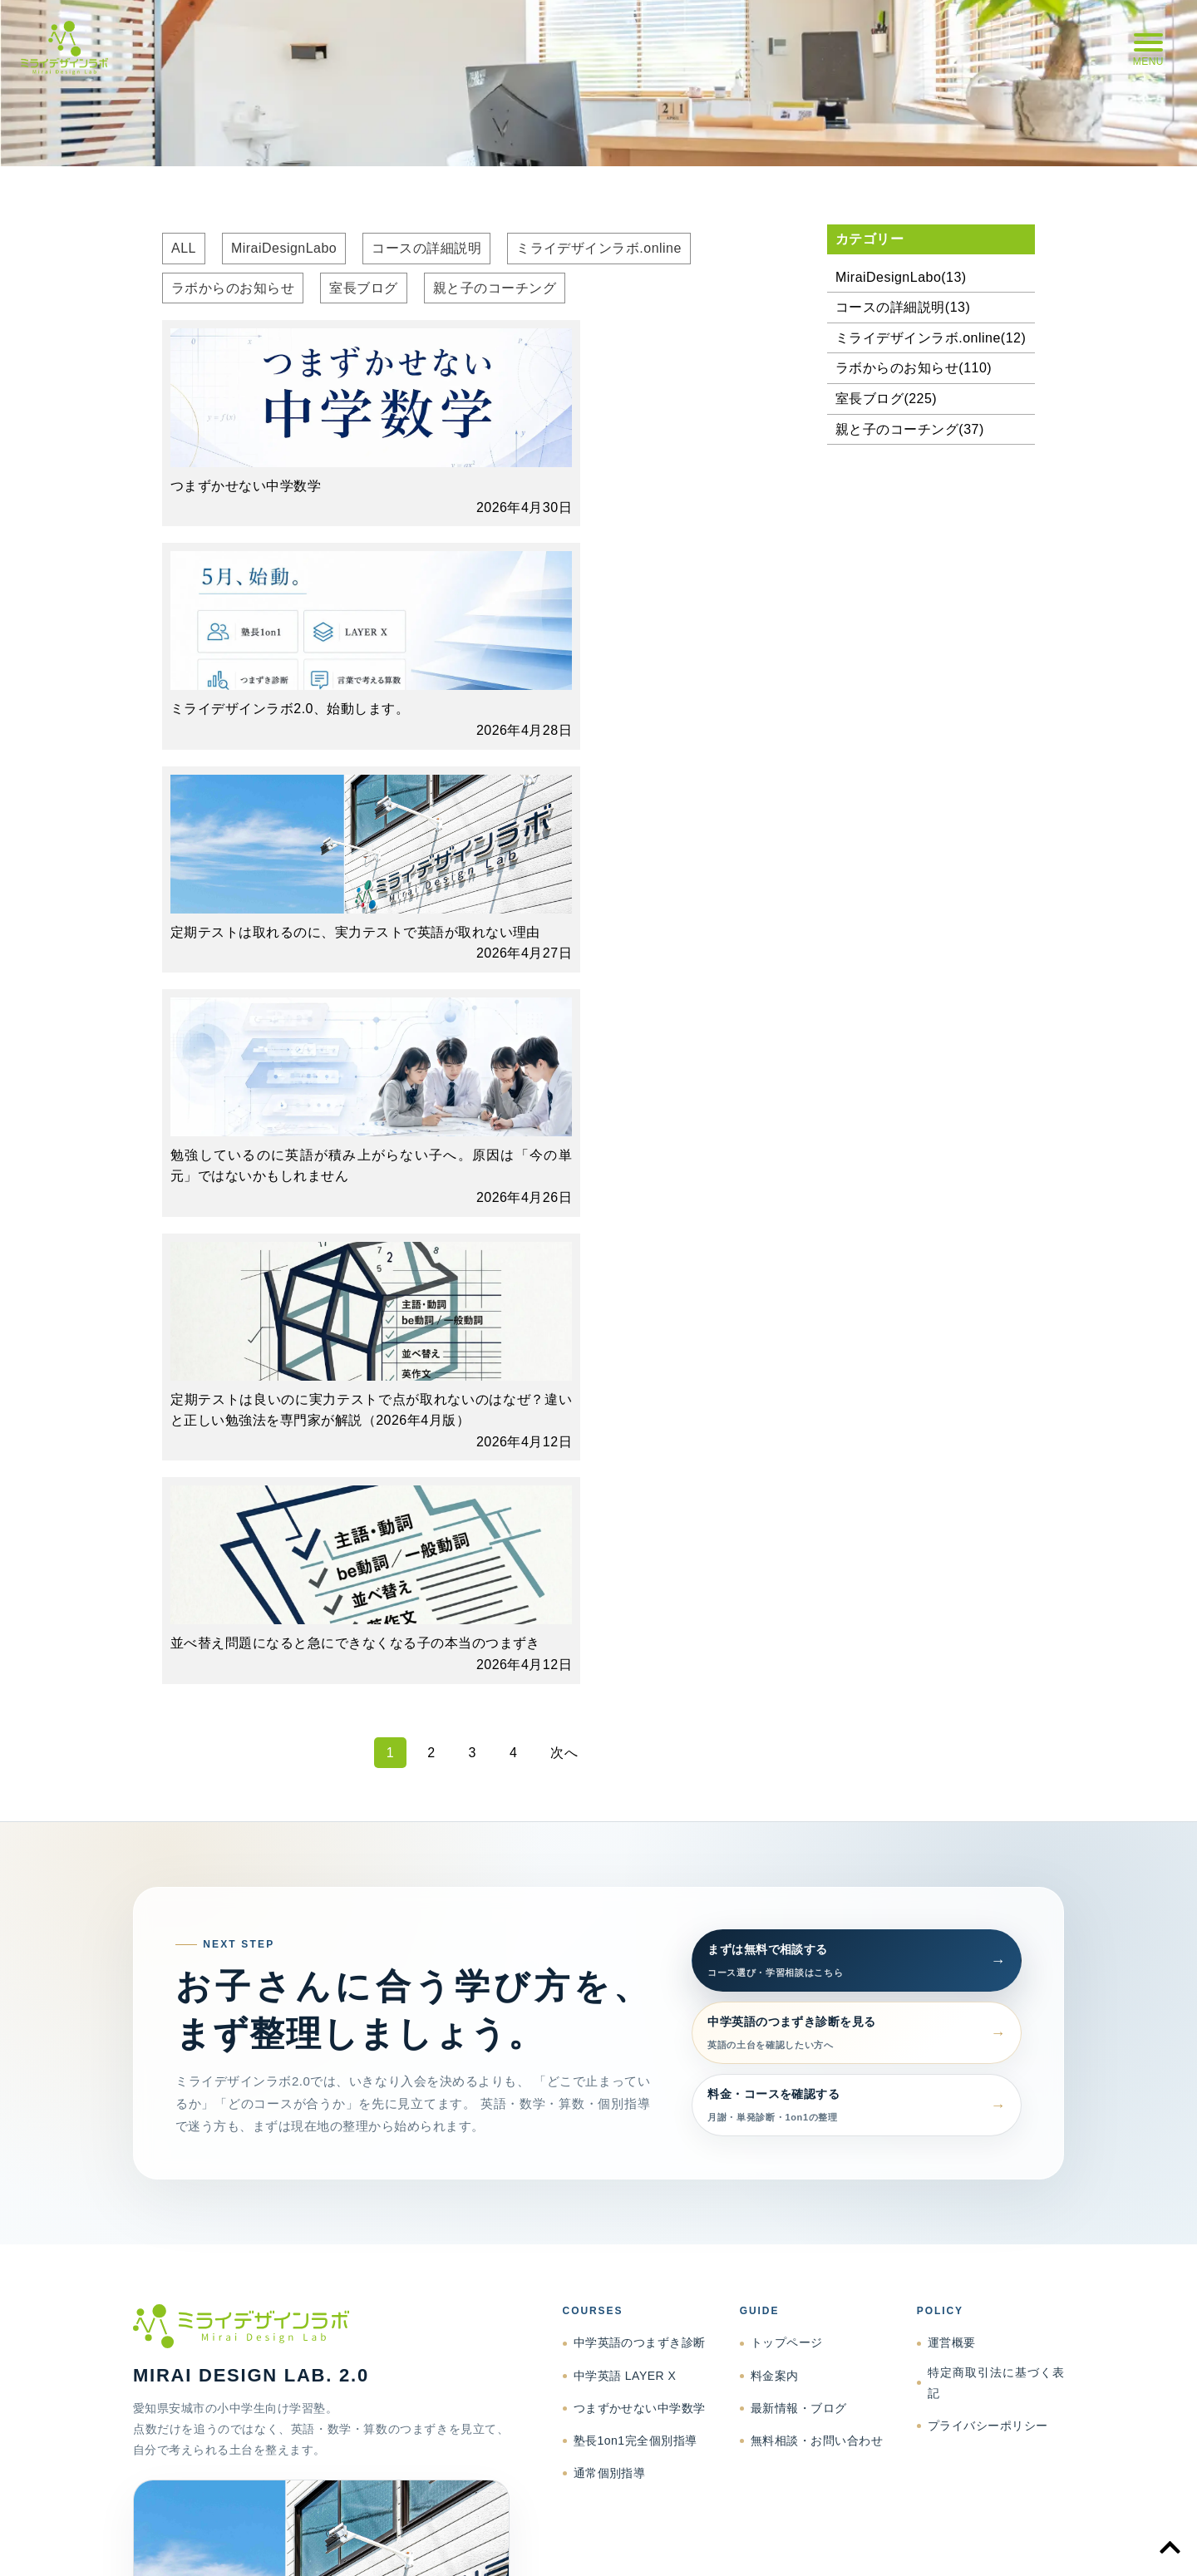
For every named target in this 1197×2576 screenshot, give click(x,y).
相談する (266, 2163)
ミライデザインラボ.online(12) (930, 338)
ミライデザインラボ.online (599, 248)
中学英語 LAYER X (625, 1728)
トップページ (787, 1695)
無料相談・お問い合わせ (817, 1793)
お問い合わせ (1033, 2543)
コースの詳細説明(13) (902, 307)
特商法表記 (848, 2543)
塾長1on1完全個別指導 (635, 1793)
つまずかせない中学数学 (640, 1760)
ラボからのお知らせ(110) (913, 368)
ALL (183, 248)
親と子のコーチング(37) (909, 429)
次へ (564, 1105)
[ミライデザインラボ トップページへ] (321, 1679)
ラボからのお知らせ (232, 288)
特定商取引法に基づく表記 (996, 1735)
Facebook (350, 2163)
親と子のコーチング (494, 288)
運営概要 (952, 1695)
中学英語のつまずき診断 (640, 1695)
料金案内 (775, 1728)
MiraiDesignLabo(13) (901, 277)
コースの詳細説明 (426, 248)
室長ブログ (363, 288)
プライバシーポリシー (988, 1778)
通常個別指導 (610, 1825)
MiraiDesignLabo (284, 248)
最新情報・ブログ (799, 1760)
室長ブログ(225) (886, 399)
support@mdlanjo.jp (370, 2121)
